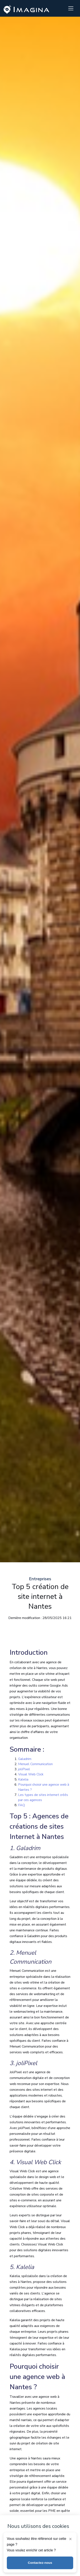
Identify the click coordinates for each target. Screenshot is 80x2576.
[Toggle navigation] (71, 8)
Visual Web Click (31, 1774)
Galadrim (24, 1759)
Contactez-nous (40, 2562)
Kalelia (23, 1779)
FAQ (21, 1805)
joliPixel (24, 1769)
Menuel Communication (35, 1764)
